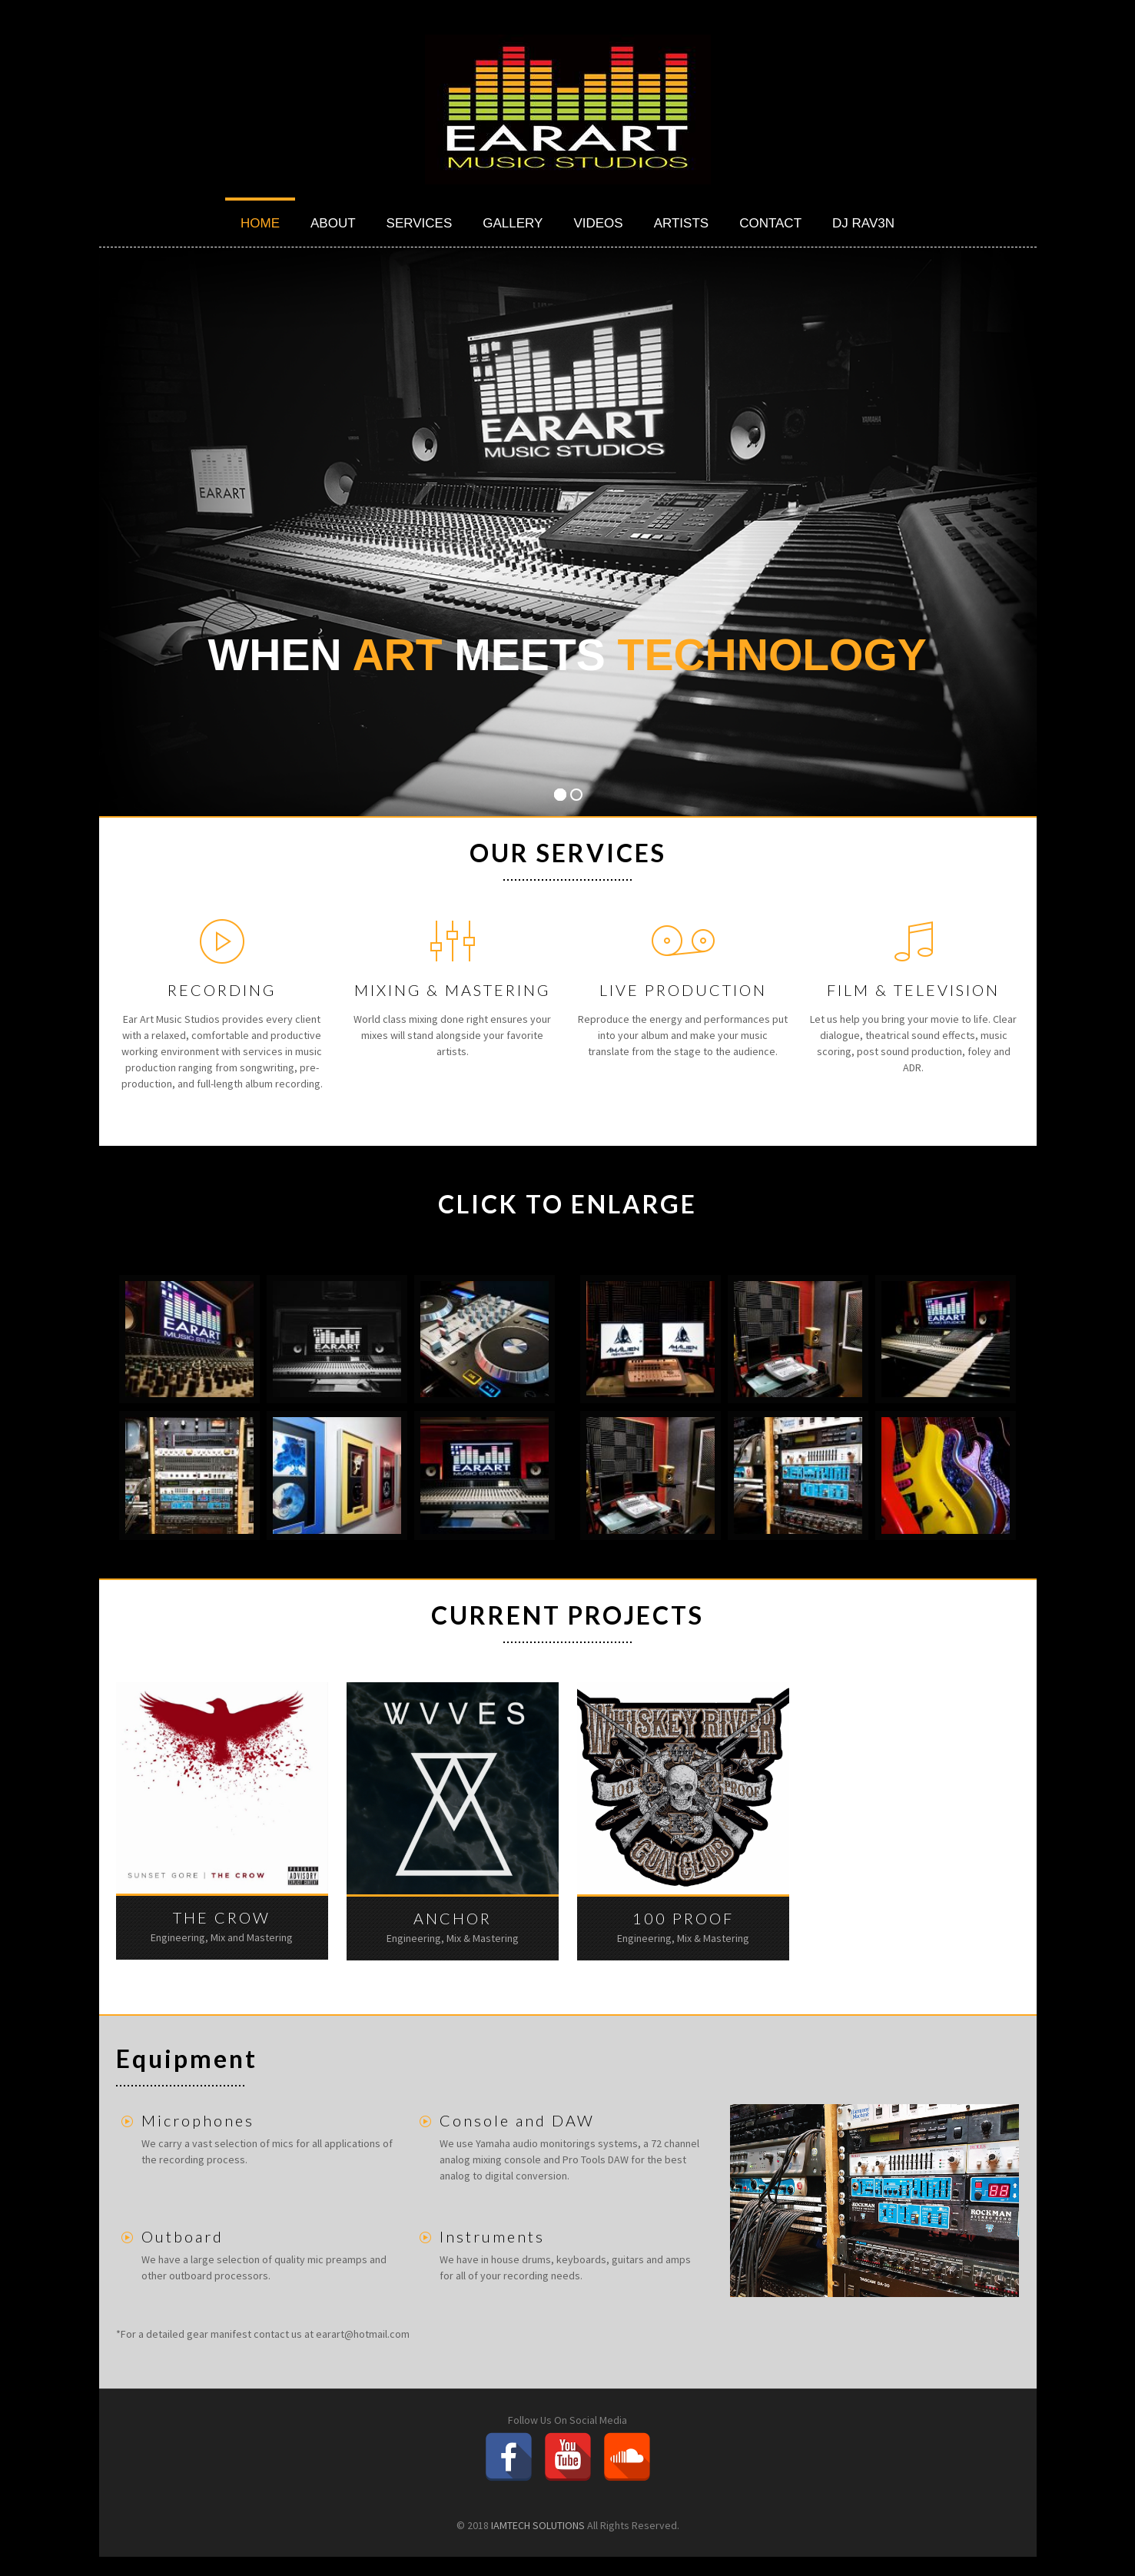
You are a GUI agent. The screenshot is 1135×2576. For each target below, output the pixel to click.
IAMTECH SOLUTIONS (538, 2525)
